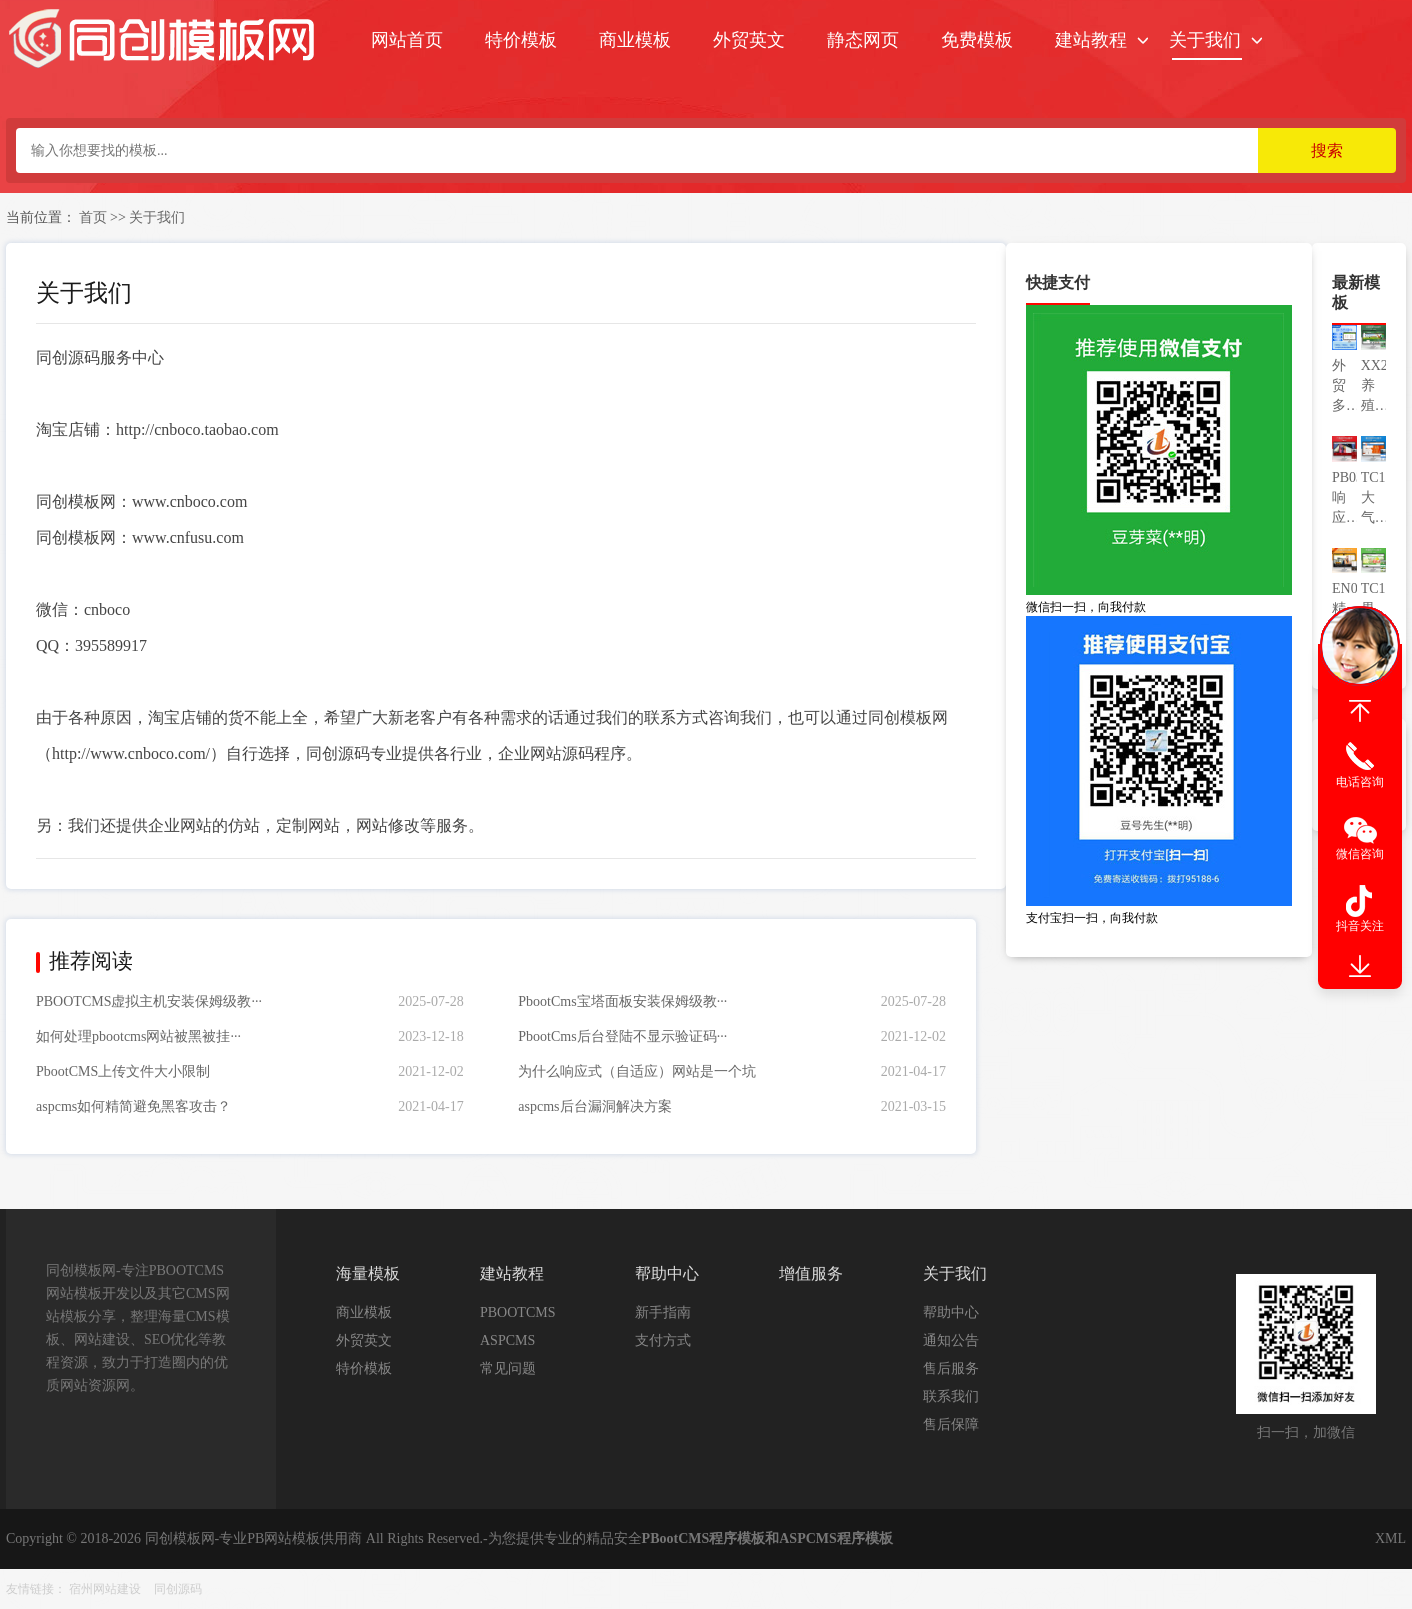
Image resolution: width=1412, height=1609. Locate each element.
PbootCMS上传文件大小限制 (123, 1071)
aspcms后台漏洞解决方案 (594, 1106)
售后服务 (951, 1368)
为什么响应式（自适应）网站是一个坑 (637, 1071)
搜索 (1327, 150)
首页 (93, 217)
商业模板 (635, 40)
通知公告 (951, 1340)
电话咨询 (1360, 782)
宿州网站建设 (105, 1589)
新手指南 (663, 1312)
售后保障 (951, 1424)
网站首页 (407, 40)
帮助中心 (951, 1312)
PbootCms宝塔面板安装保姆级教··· (622, 1001)
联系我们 (951, 1396)
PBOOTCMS (517, 1312)
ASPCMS (507, 1340)
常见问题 (508, 1368)
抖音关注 (1360, 926)
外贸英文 (749, 40)
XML (1390, 1538)
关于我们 (1205, 40)
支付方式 (663, 1340)
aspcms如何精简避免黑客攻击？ (133, 1106)
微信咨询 (1360, 854)
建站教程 (1091, 40)
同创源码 (178, 1589)
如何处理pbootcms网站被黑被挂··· (138, 1036)
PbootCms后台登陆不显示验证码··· (622, 1036)
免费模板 (977, 40)
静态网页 (863, 40)
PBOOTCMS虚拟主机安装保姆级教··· (149, 1001)
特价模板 (521, 40)
